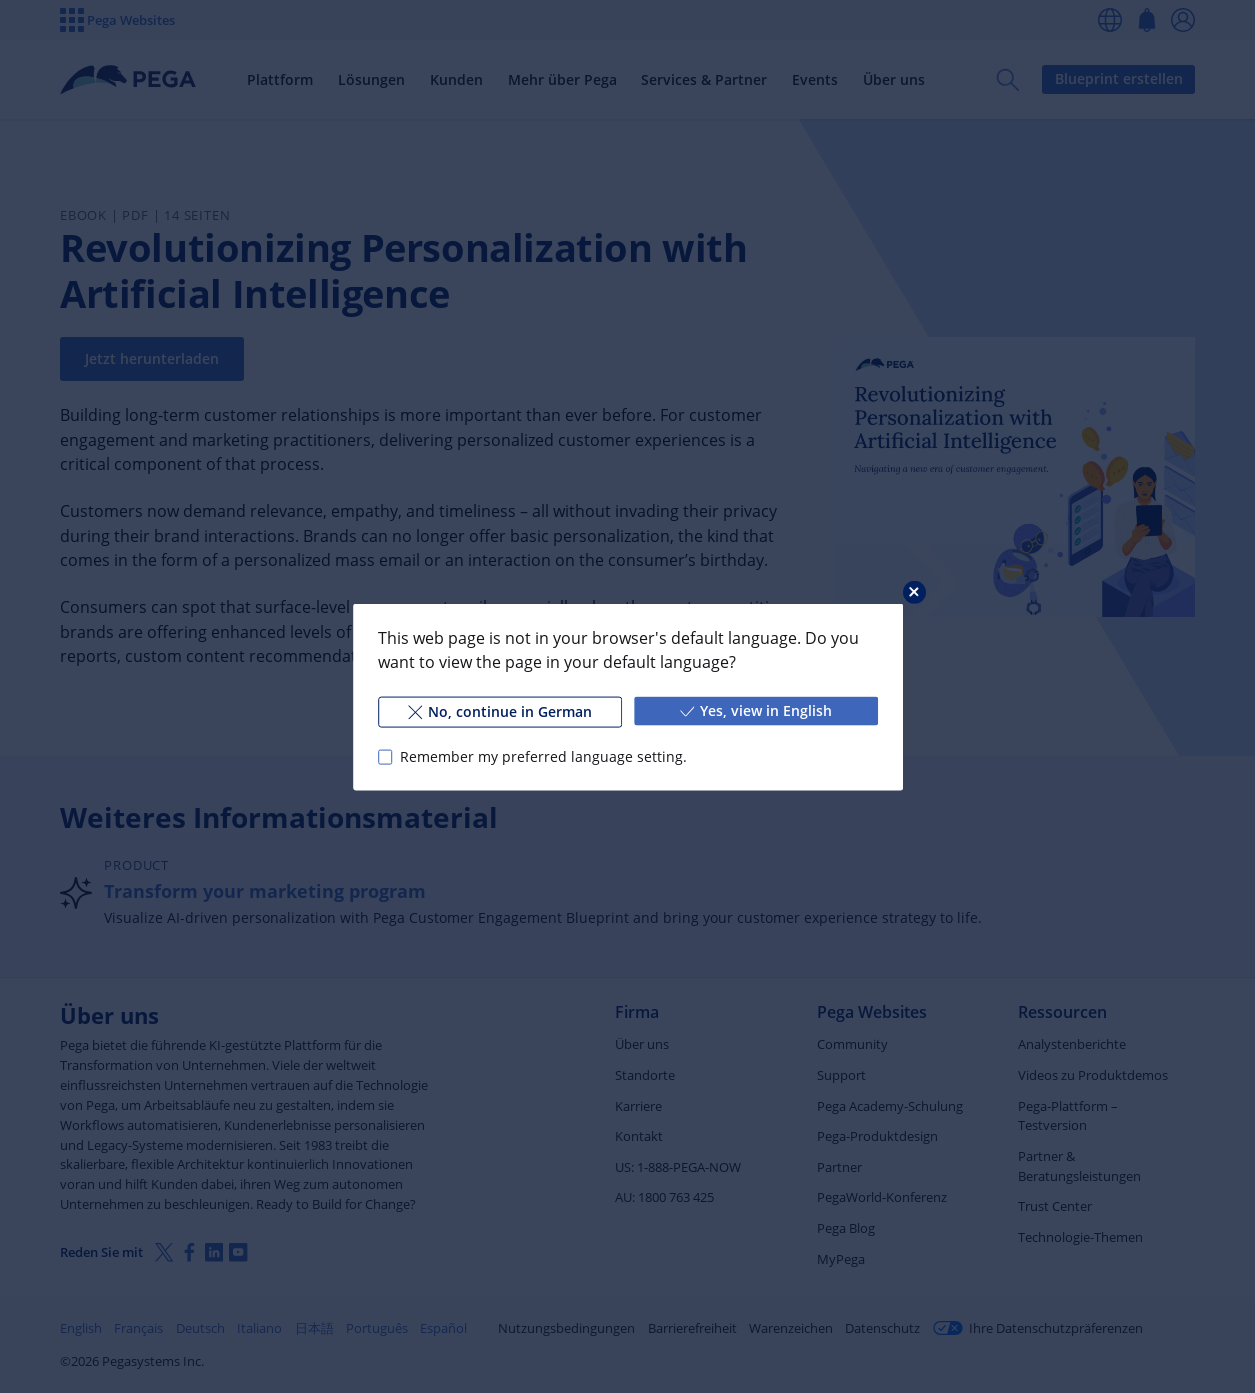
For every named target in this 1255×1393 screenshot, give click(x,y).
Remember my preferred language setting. (542, 756)
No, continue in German (499, 710)
